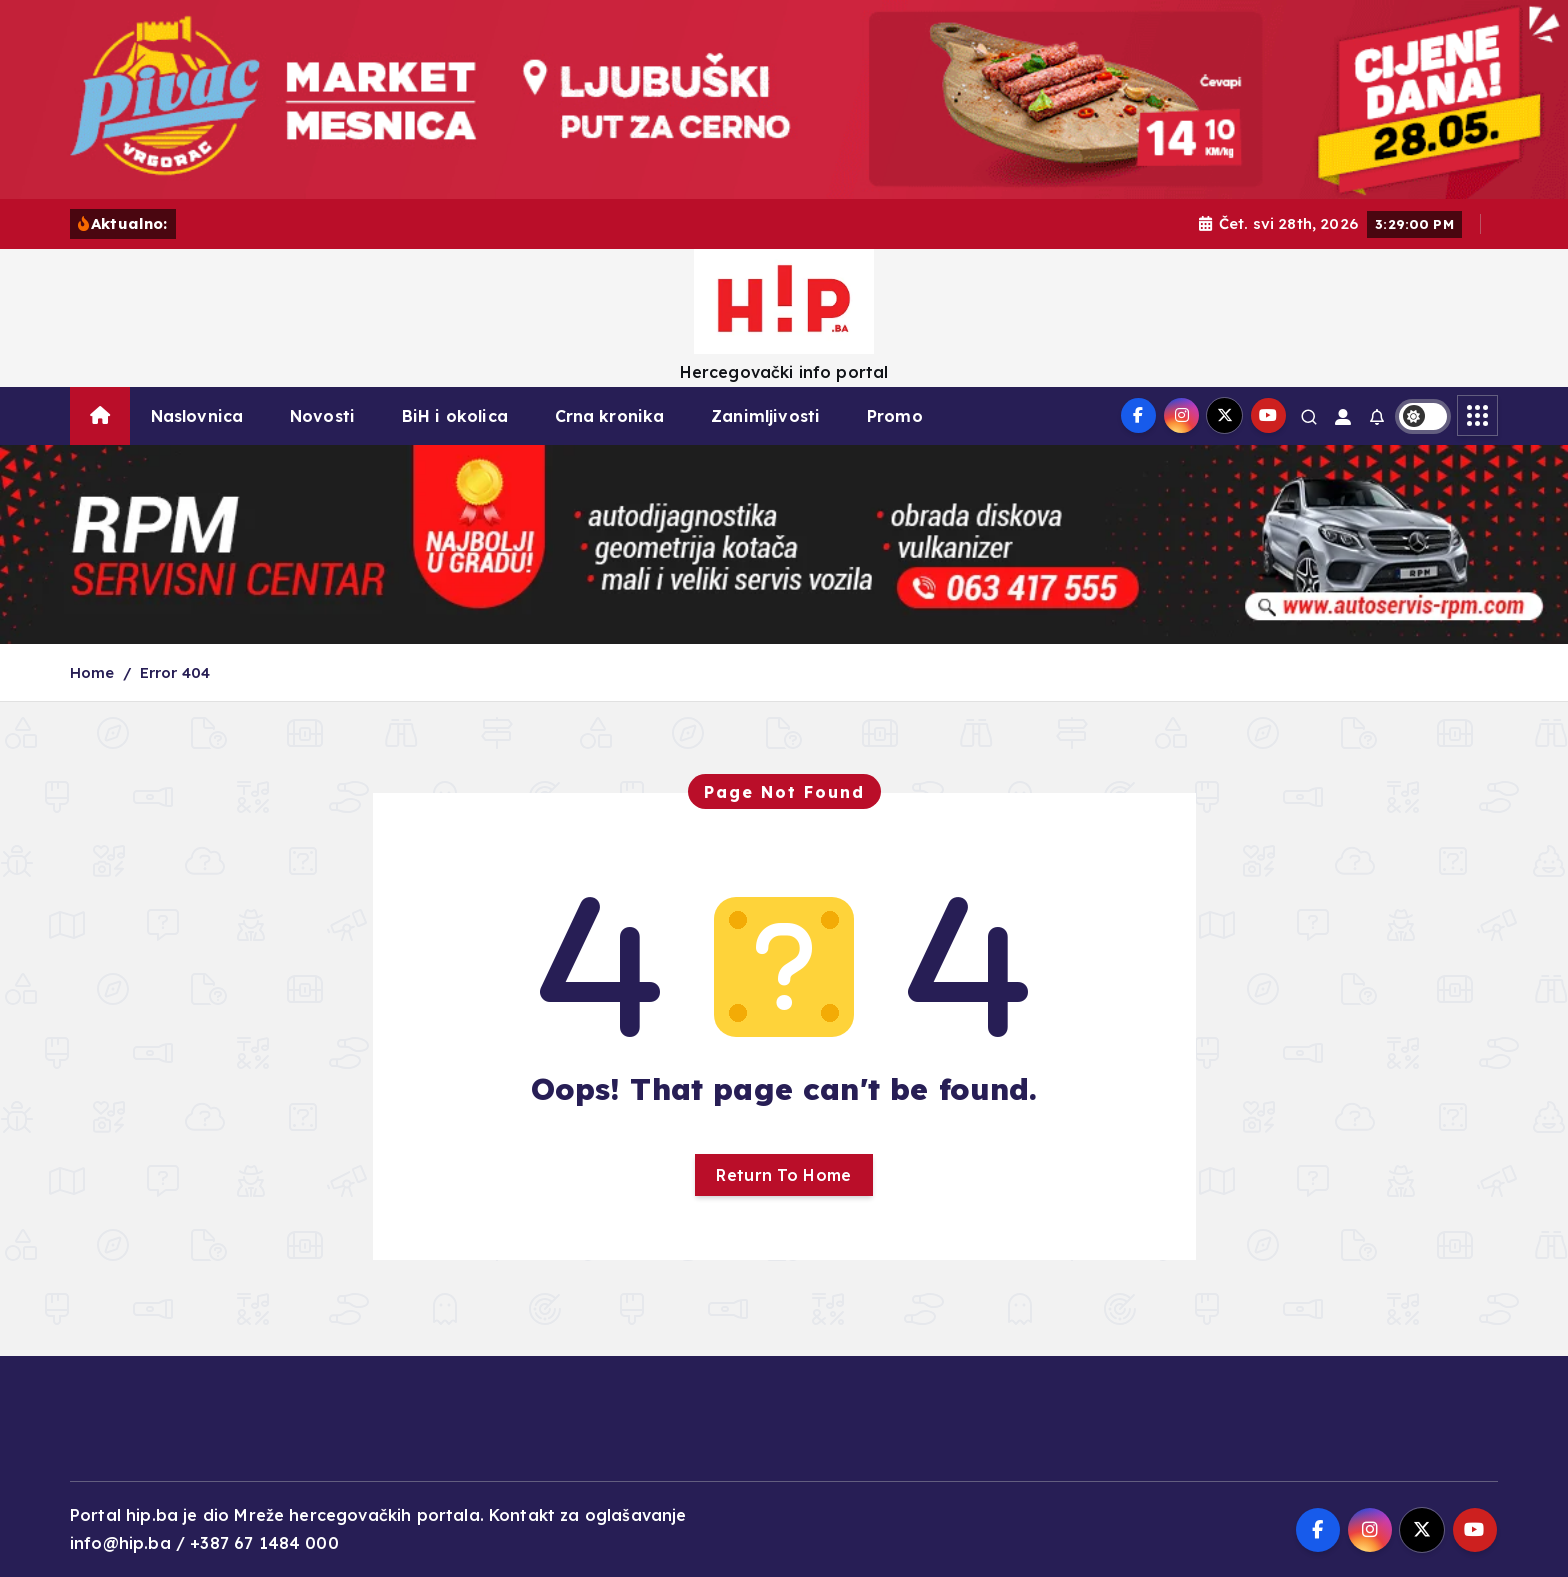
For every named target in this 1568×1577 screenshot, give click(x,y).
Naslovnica (197, 416)
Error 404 (175, 672)
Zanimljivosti (765, 416)
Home (92, 672)
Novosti (322, 416)
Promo (895, 416)
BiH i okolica (455, 416)
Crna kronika (610, 416)
